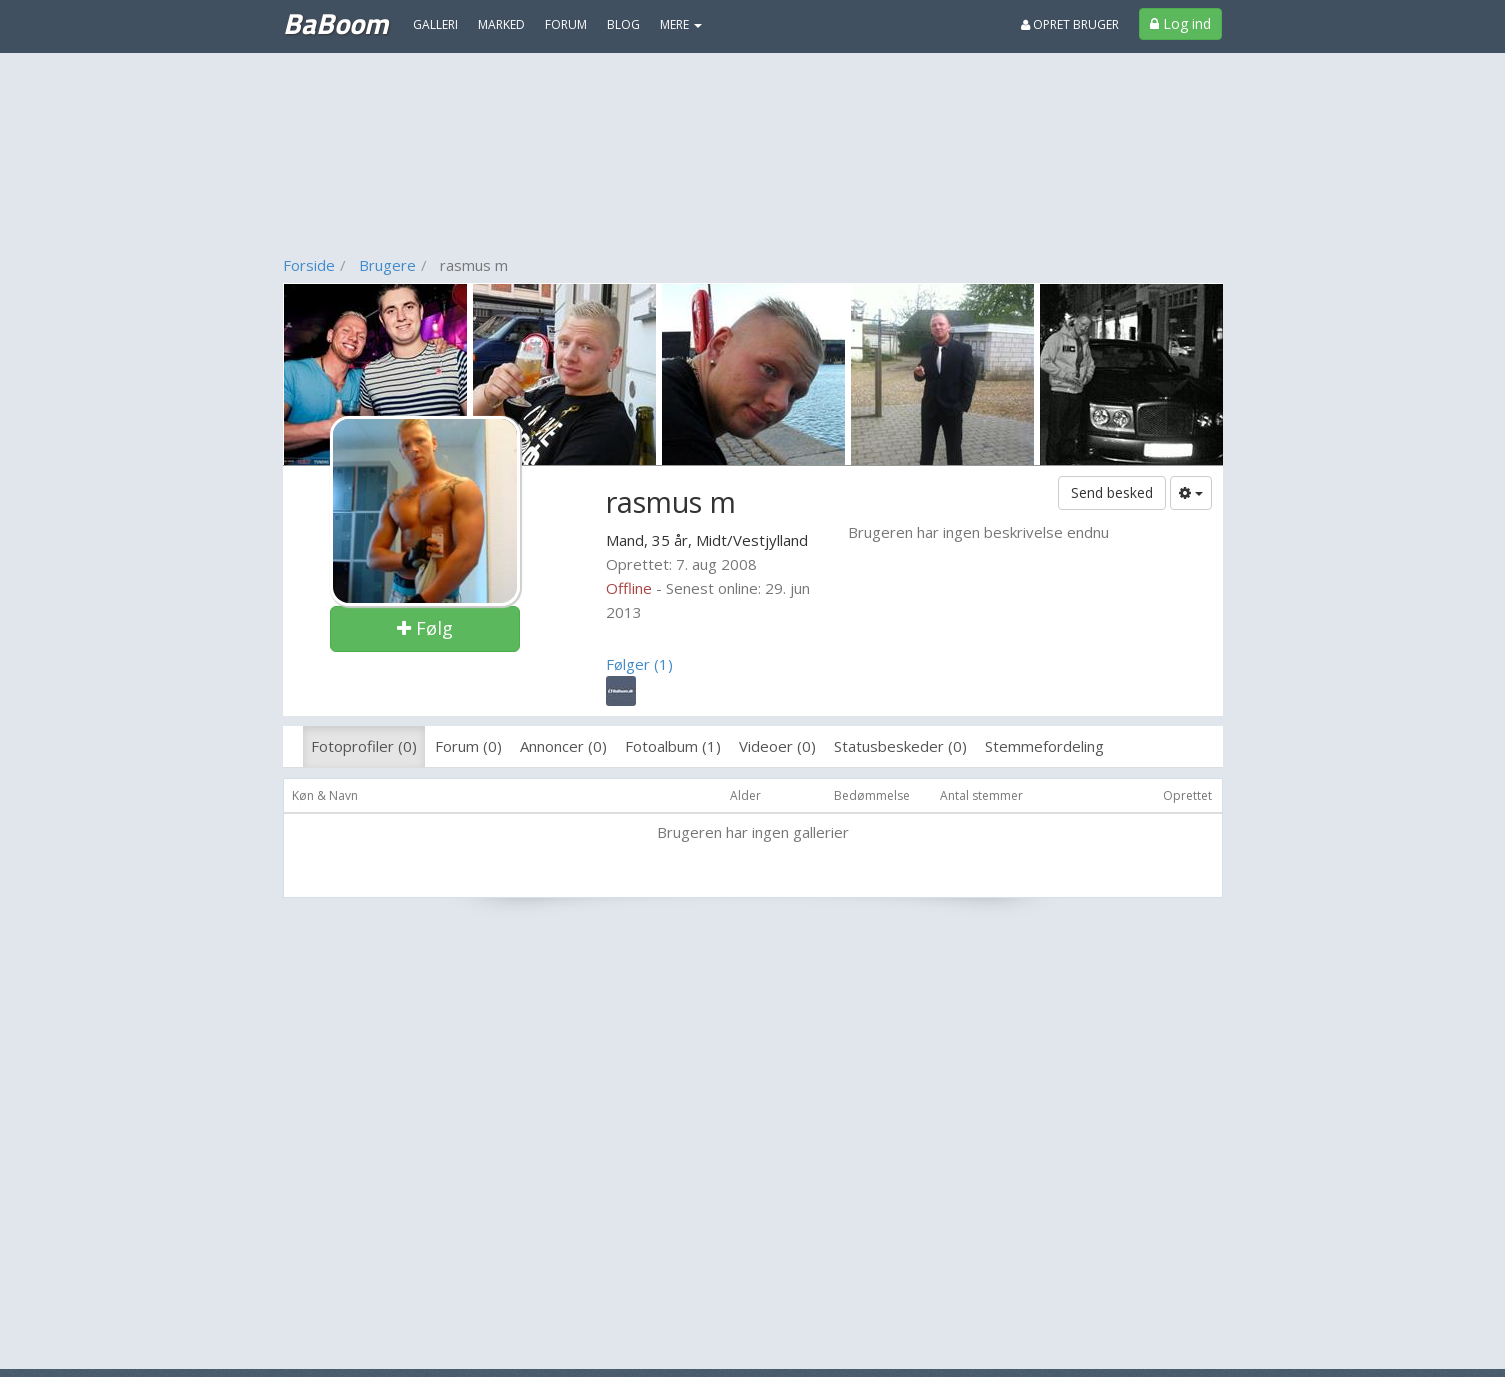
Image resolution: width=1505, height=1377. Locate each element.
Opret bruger (1070, 24)
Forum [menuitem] (566, 24)
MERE (681, 24)
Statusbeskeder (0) (900, 746)
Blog (623, 24)
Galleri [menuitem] (435, 24)
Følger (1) (639, 664)
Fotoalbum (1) (673, 746)
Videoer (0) (777, 746)
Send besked (1112, 492)
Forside (309, 265)
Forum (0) (468, 746)
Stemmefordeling (1044, 746)
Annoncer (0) (563, 746)
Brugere (387, 265)
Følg (425, 628)
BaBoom (335, 23)
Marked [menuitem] (501, 24)
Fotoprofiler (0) (364, 746)
